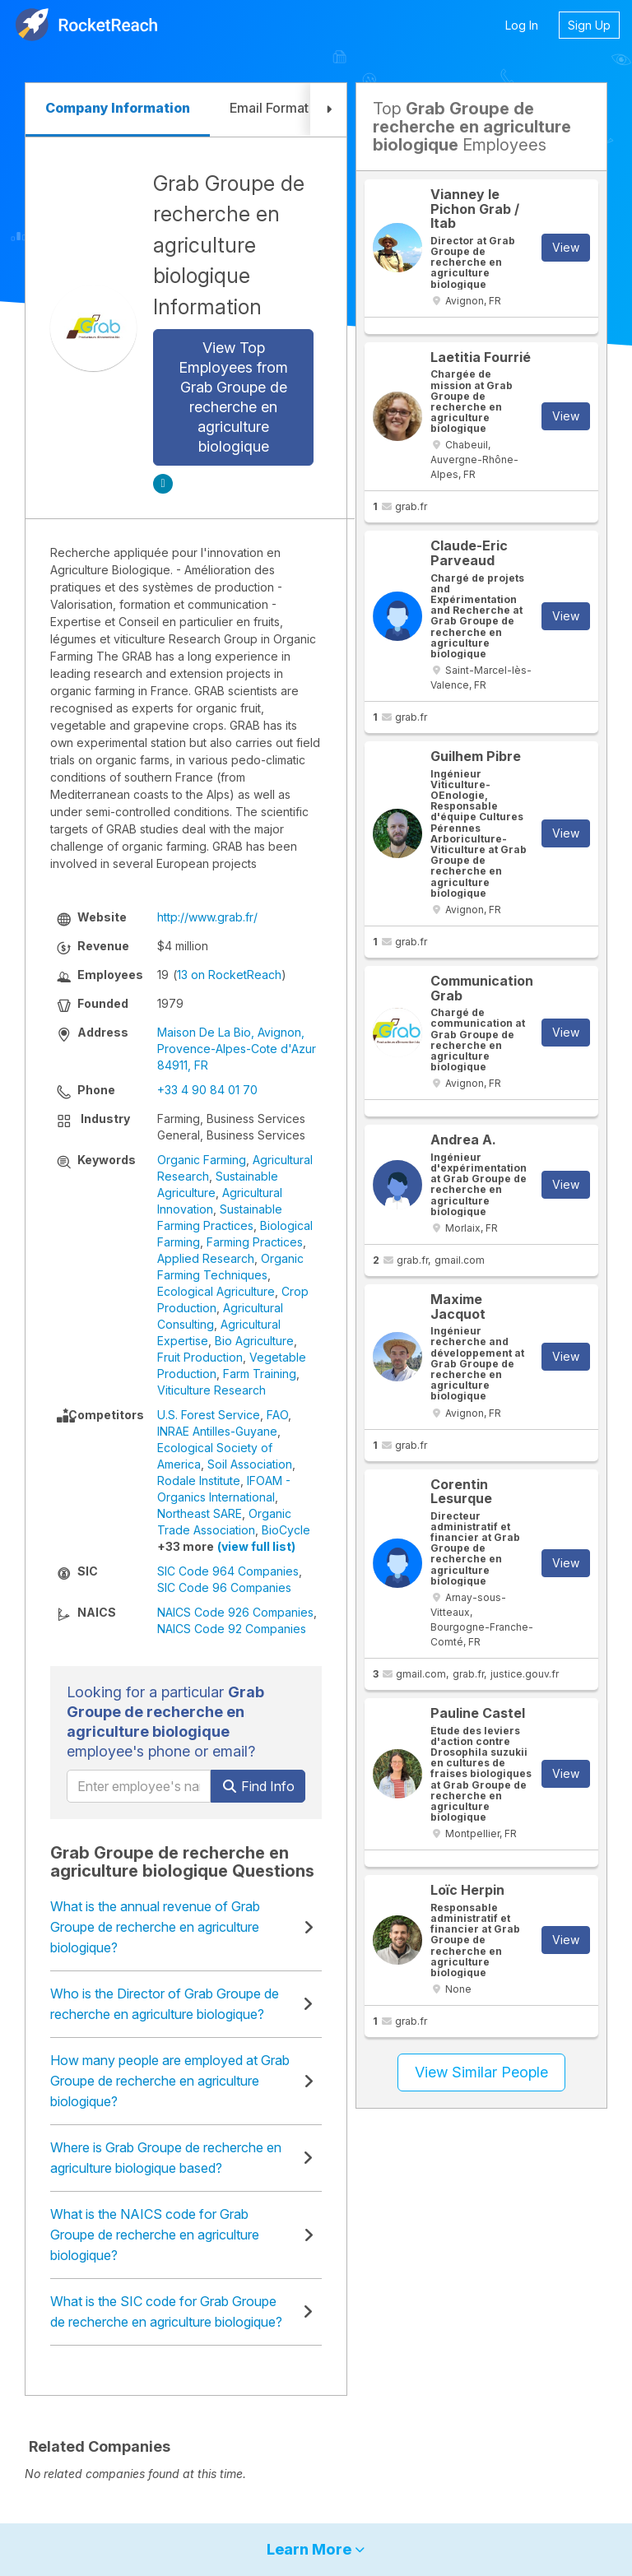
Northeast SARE (199, 1513)
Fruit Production (200, 1357)
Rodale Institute (198, 1481)
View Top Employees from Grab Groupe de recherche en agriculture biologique (233, 397)
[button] (328, 110)
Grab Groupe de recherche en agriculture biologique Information (228, 245)
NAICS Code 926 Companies (235, 1612)
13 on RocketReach (229, 975)
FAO (277, 1415)
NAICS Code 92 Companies (231, 1629)
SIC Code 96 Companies (224, 1587)
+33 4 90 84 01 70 (207, 1090)
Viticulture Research (211, 1390)
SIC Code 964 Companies (228, 1571)
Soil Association (249, 1464)
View (565, 247)
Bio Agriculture (254, 1341)
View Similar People (481, 2072)
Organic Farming (201, 1160)
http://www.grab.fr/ (207, 917)
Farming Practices (255, 1242)
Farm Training (259, 1374)
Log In (521, 25)
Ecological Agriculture (216, 1291)
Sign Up (589, 25)
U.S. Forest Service (208, 1415)
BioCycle (286, 1530)
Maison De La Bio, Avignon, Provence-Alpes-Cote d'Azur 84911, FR (236, 1048)
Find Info (258, 1786)
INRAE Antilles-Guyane (217, 1431)
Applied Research (205, 1258)
